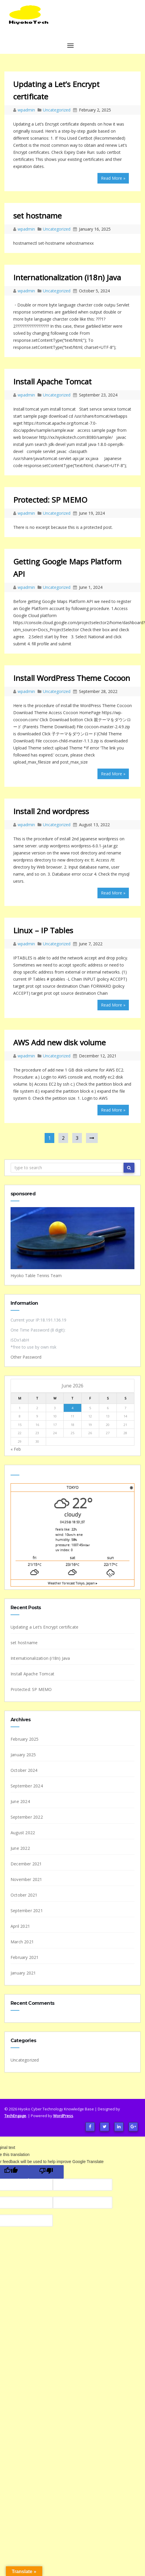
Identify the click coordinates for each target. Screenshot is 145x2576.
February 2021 (25, 1957)
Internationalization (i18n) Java (67, 277)
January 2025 (23, 1754)
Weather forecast (72, 1583)
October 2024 (24, 1770)
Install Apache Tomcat (52, 381)
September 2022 (27, 1817)
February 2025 (25, 1739)
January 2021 (23, 1973)
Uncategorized (56, 110)
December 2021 (26, 1864)
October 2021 (24, 1895)
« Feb (16, 1449)
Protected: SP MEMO (50, 499)
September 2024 (27, 1786)
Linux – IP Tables (43, 930)
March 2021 (22, 1942)
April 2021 (20, 1926)
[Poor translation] (46, 2172)
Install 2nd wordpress (51, 811)
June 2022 (20, 1848)
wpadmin (27, 110)
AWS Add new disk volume (59, 1042)
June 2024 (20, 1801)
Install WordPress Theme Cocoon (71, 678)
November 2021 (26, 1879)
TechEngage (15, 2115)
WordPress (63, 2115)
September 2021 (27, 1910)
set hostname (37, 215)
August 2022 (23, 1832)
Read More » (113, 178)
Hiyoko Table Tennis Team (36, 1275)
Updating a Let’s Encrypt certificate (44, 1627)
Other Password (26, 1357)
